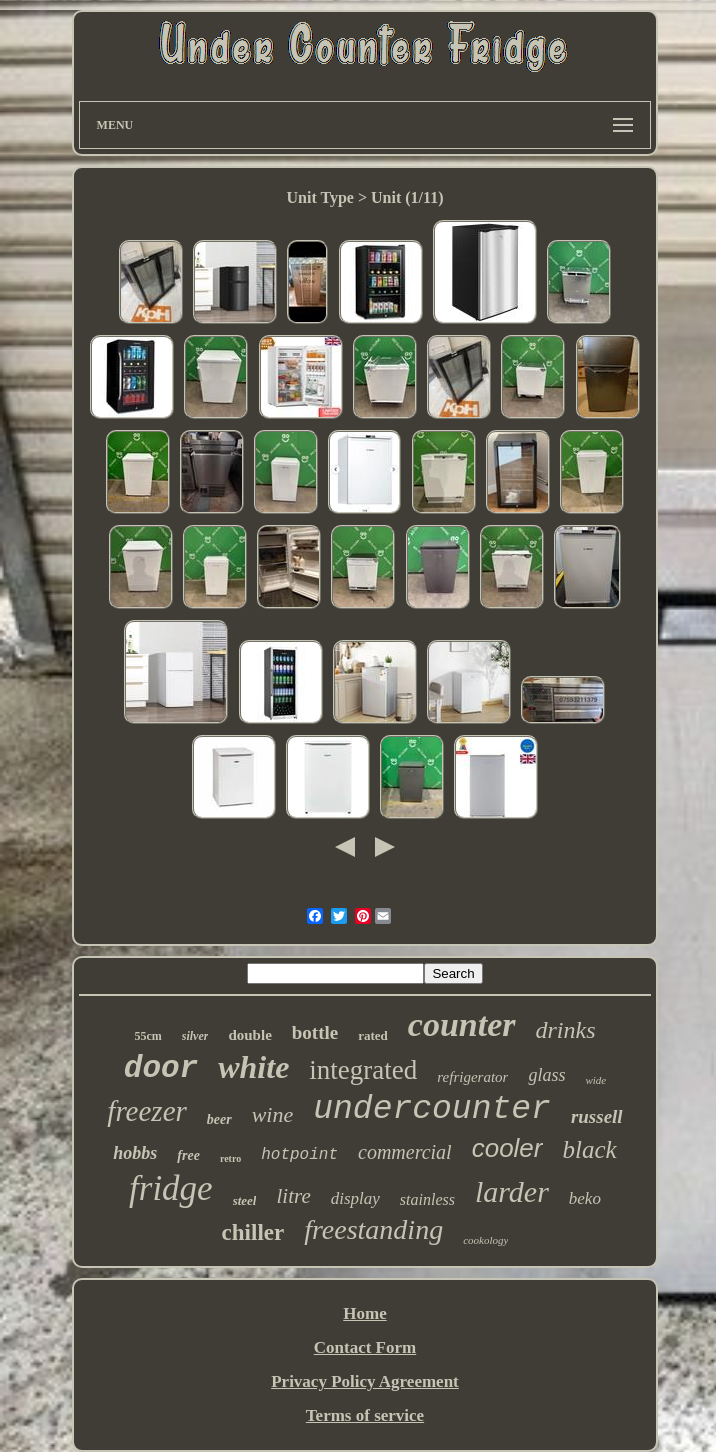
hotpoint (299, 1155)
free (188, 1155)
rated (373, 1035)
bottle (315, 1032)
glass (546, 1075)
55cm (147, 1036)
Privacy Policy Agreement (365, 1381)
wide (595, 1080)
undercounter (432, 1109)
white (253, 1067)
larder (512, 1191)
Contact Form (365, 1347)
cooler (507, 1148)
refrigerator (472, 1077)
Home (364, 1313)
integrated (363, 1070)
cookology (485, 1240)
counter (462, 1024)
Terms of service (365, 1415)
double (249, 1035)
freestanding (373, 1229)
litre (293, 1196)
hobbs (135, 1153)
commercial (405, 1152)
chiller (253, 1232)
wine (273, 1114)
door (161, 1068)
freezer (146, 1111)
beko (585, 1198)
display (355, 1198)
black (590, 1149)
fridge (171, 1188)
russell (597, 1116)
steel (245, 1200)
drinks (566, 1030)
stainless (427, 1199)
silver (195, 1036)
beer (219, 1119)
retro (230, 1158)
